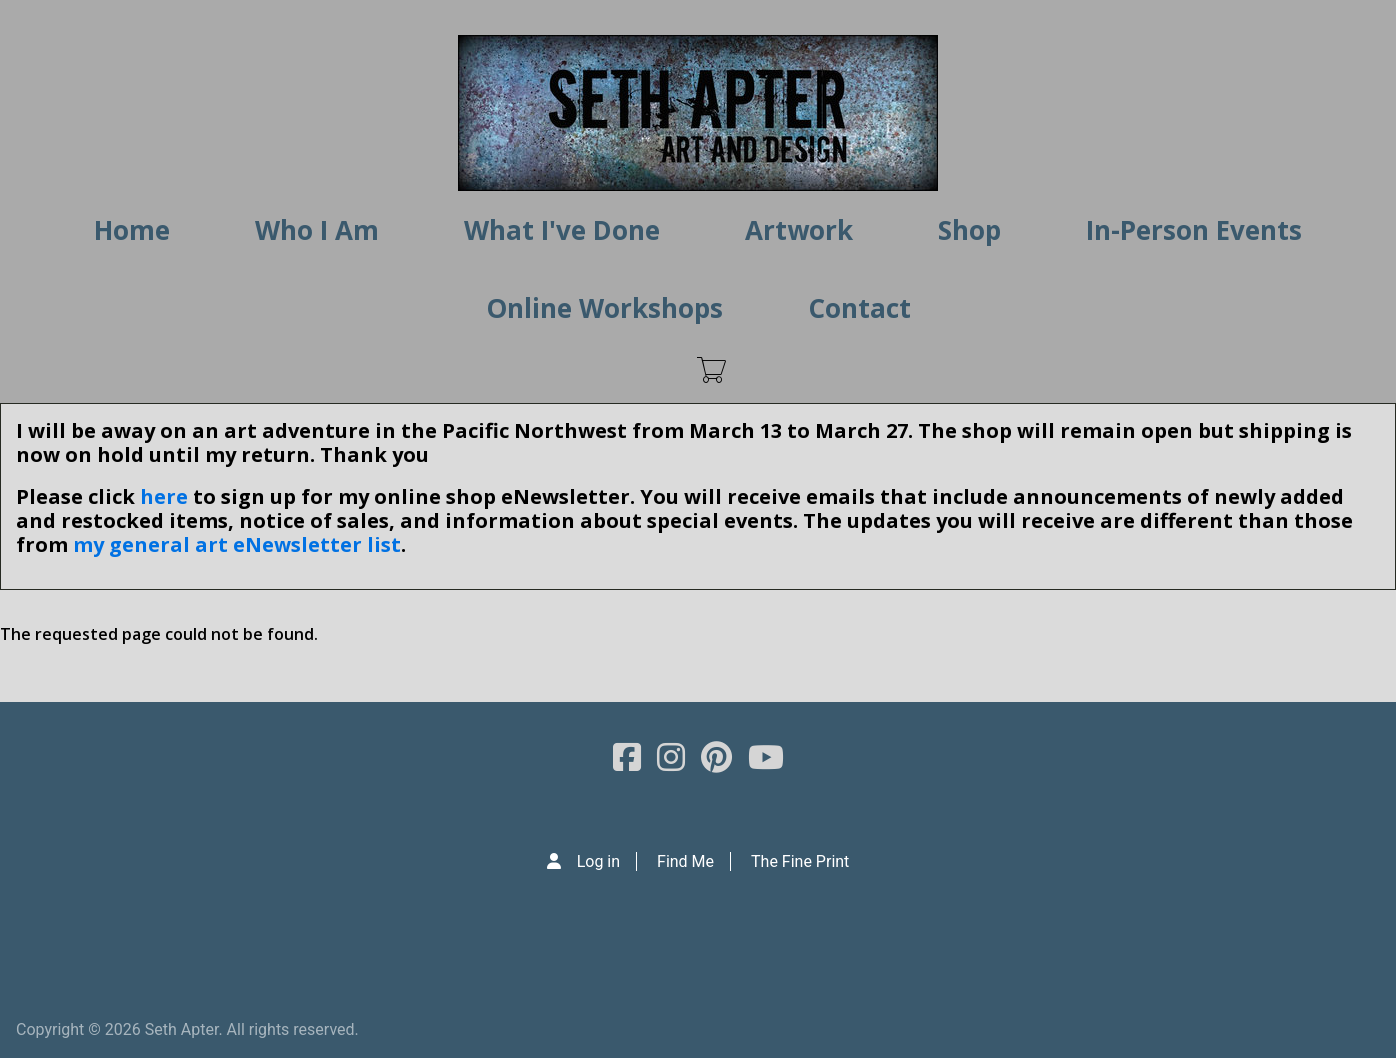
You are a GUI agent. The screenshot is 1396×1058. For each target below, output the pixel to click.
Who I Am (317, 230)
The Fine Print (800, 861)
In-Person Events (1194, 230)
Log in (598, 861)
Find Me (685, 861)
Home (132, 230)
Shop (969, 230)
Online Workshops (604, 308)
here (164, 496)
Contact (859, 308)
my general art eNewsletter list (237, 544)
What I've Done (562, 230)
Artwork (799, 230)
